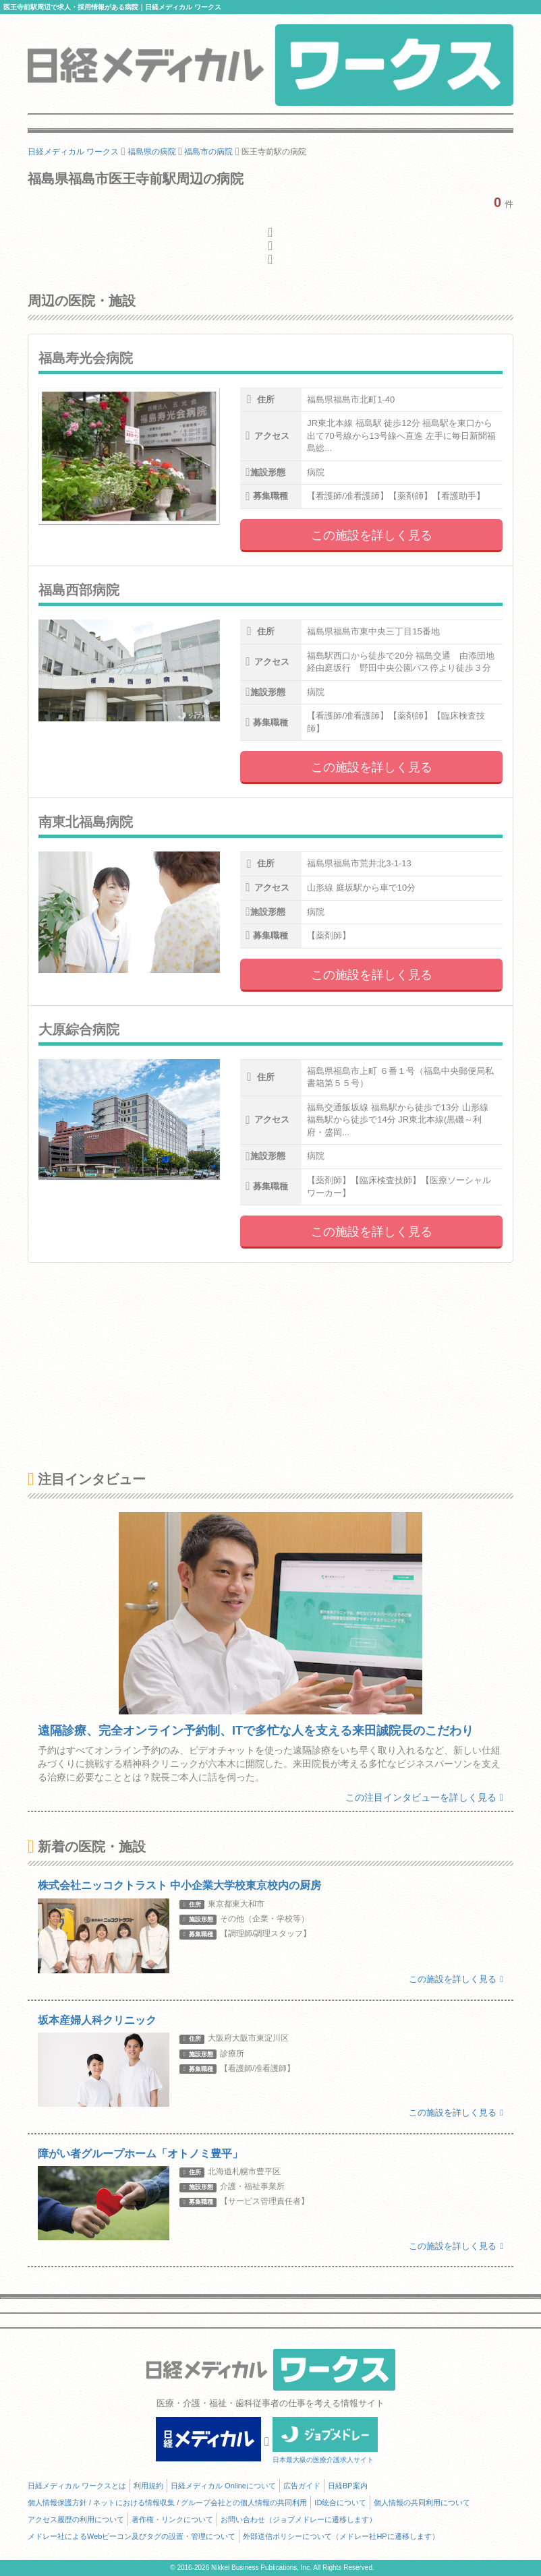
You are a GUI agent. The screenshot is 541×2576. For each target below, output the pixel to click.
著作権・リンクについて (172, 2519)
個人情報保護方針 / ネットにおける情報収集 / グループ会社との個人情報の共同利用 (167, 2502)
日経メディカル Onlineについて (223, 2486)
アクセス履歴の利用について (76, 2519)
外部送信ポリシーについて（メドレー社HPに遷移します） (340, 2536)
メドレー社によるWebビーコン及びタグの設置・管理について (131, 2536)
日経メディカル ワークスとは (77, 2486)
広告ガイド (301, 2486)
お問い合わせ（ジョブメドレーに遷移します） (298, 2519)
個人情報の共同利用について (422, 2502)
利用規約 (148, 2486)
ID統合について (340, 2502)
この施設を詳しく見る (371, 535)
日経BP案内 (348, 2486)
